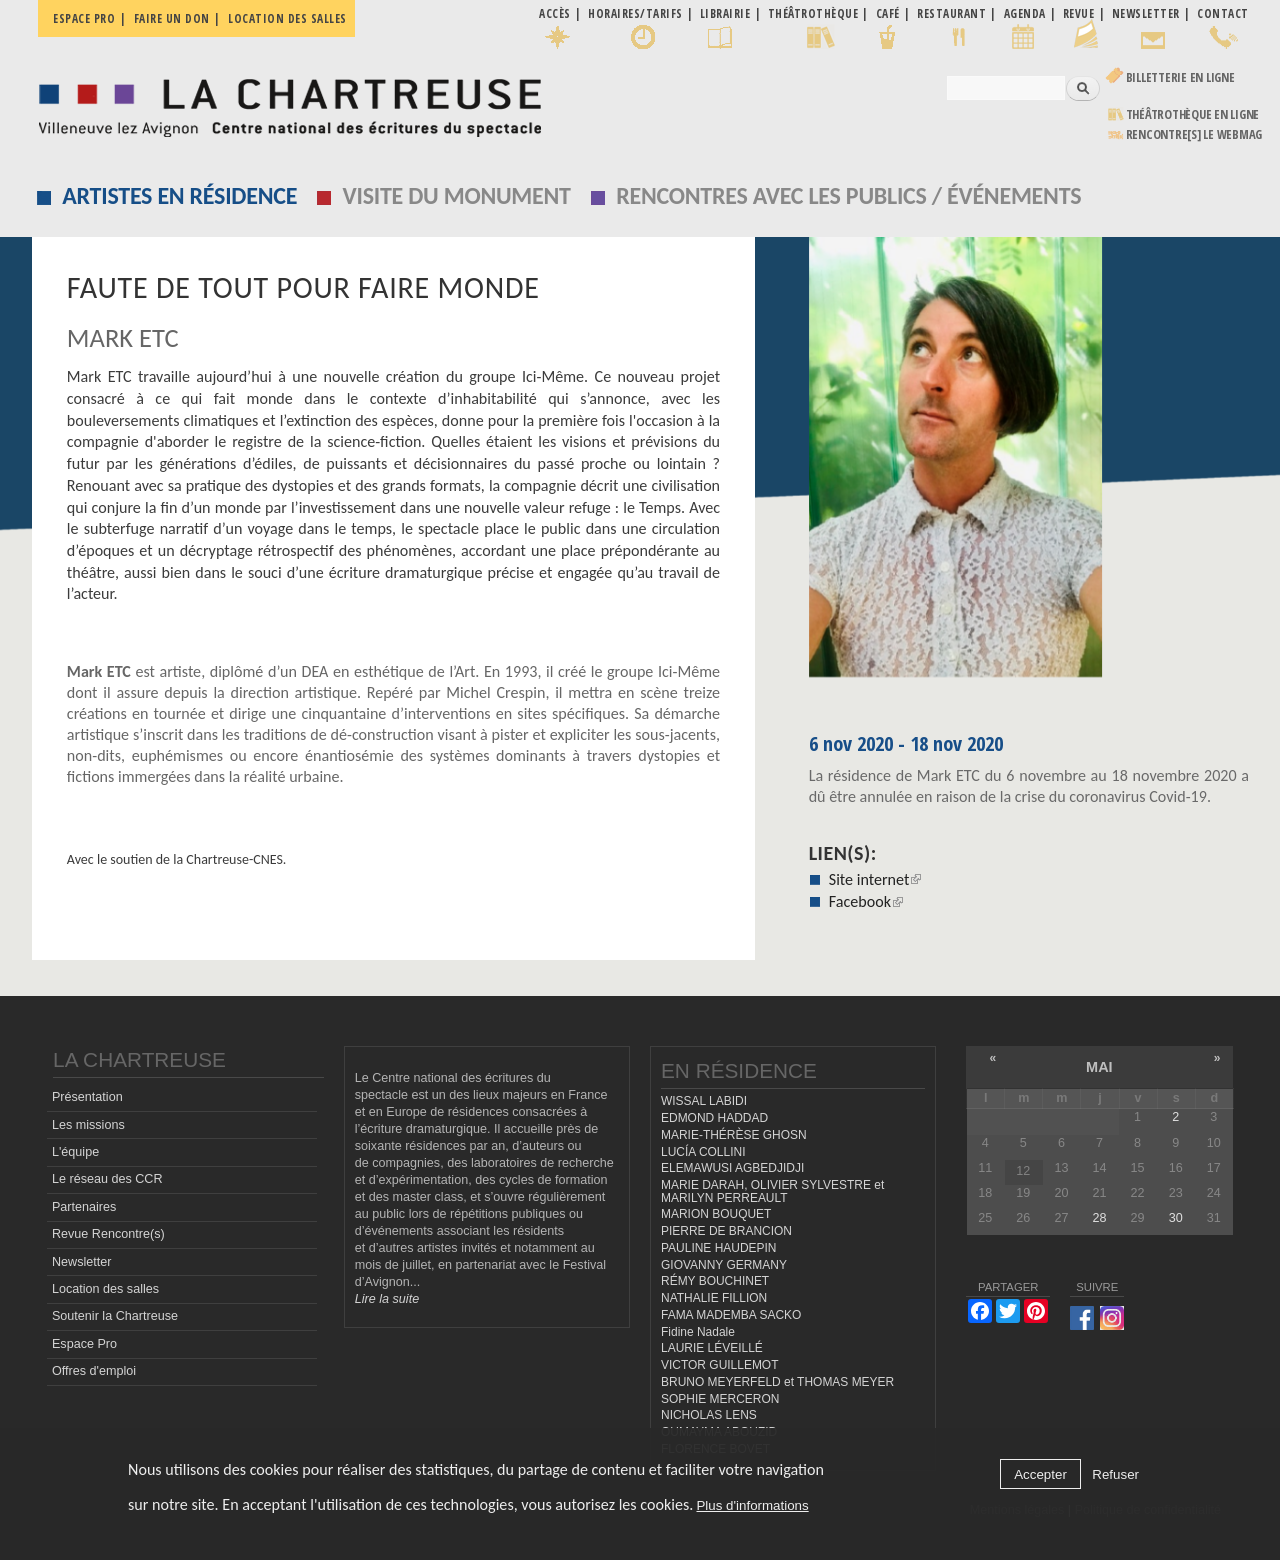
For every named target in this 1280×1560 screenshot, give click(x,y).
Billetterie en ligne (1180, 77)
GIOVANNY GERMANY (724, 1265)
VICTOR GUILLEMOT (720, 1365)
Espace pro (84, 18)
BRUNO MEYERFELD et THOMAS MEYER (777, 1382)
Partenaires (84, 1207)
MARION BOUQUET (716, 1214)
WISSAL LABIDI (704, 1101)
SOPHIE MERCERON (720, 1399)
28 (1100, 1218)
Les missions (88, 1125)
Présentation (87, 1097)
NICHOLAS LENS (709, 1415)
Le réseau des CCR (107, 1179)
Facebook (866, 901)
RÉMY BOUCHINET (715, 1281)
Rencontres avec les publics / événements (848, 195)
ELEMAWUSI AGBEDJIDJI (732, 1168)
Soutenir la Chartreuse (115, 1316)
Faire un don (172, 18)
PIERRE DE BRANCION (726, 1231)
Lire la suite (387, 1299)
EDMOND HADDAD (714, 1118)
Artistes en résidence (179, 195)
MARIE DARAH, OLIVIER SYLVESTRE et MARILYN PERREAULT (772, 1191)
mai (1099, 1067)
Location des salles (287, 18)
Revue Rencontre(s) (108, 1234)
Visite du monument (457, 195)
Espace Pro (84, 1344)
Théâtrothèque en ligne (1193, 114)
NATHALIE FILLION (714, 1298)
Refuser (1115, 1474)
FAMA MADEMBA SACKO (731, 1315)
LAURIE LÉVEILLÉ (712, 1348)
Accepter (1040, 1474)
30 (1176, 1218)
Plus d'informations (752, 1505)
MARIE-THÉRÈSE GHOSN (734, 1135)
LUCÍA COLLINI (703, 1152)
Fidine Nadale (698, 1332)
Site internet (875, 879)
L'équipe (75, 1152)
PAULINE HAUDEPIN (719, 1248)
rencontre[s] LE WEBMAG (1194, 134)
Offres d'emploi (94, 1371)
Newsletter (82, 1262)
